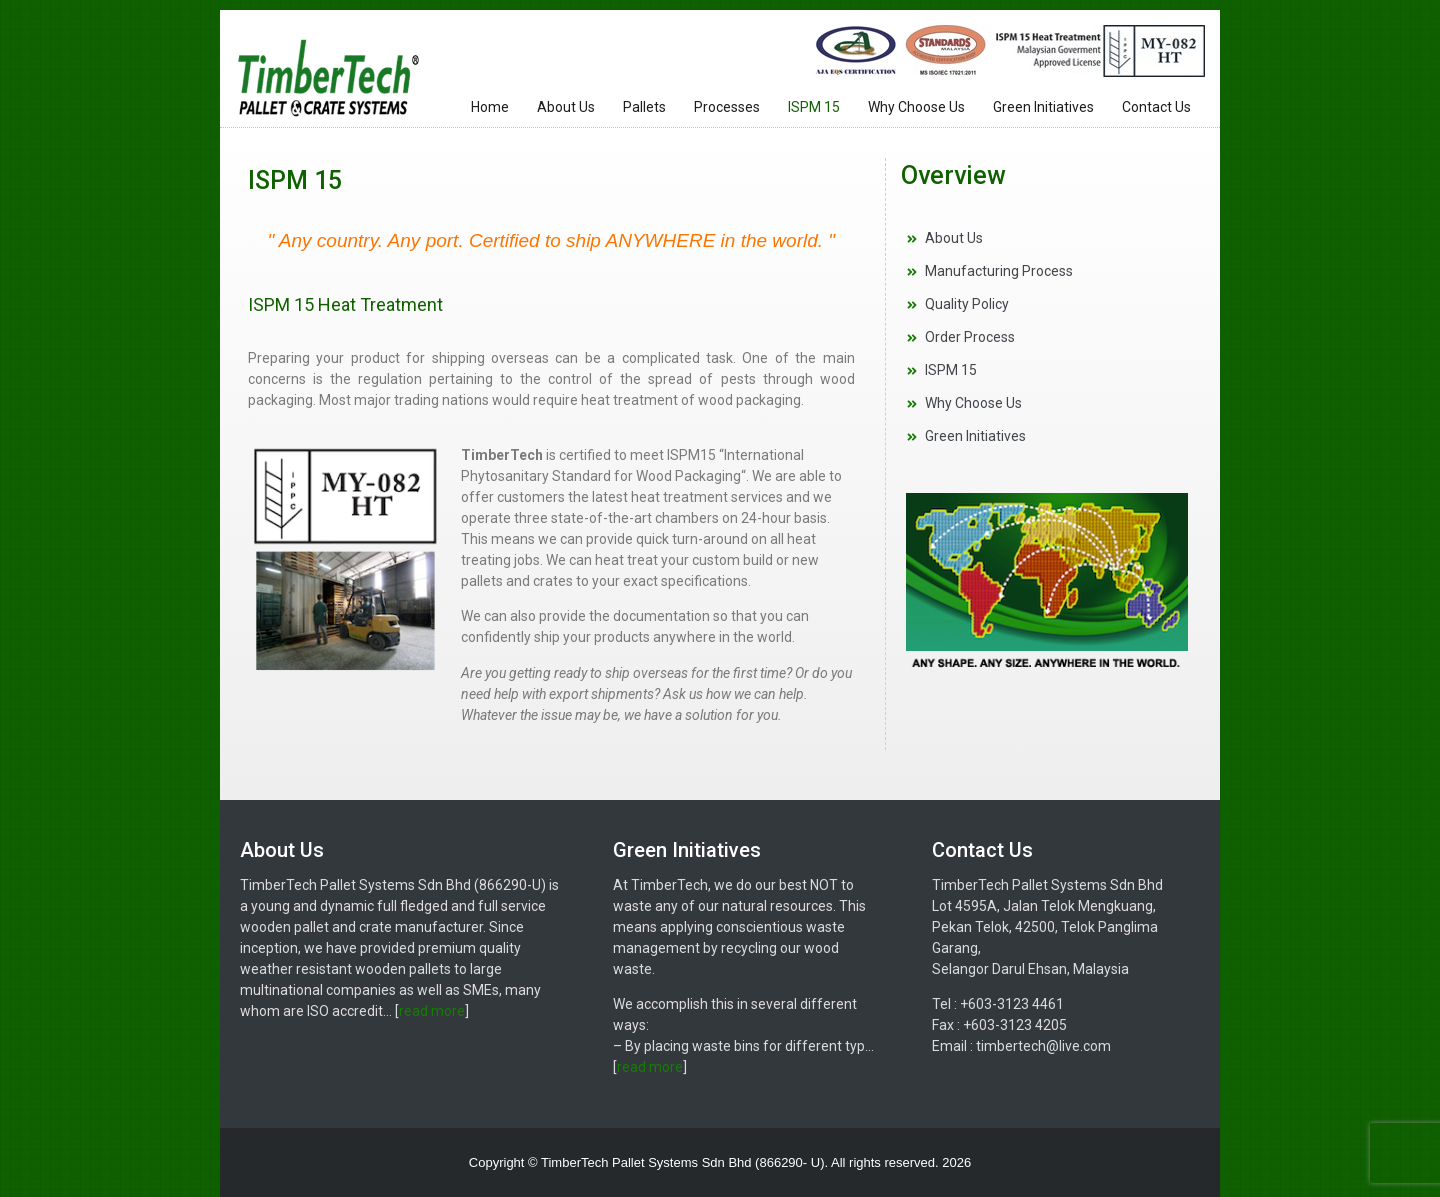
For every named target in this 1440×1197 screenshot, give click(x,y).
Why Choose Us (916, 107)
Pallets (644, 107)
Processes (727, 107)
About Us (566, 107)
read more (432, 1011)
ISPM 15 (814, 107)
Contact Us (1156, 107)
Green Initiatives (1043, 107)
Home (490, 107)
